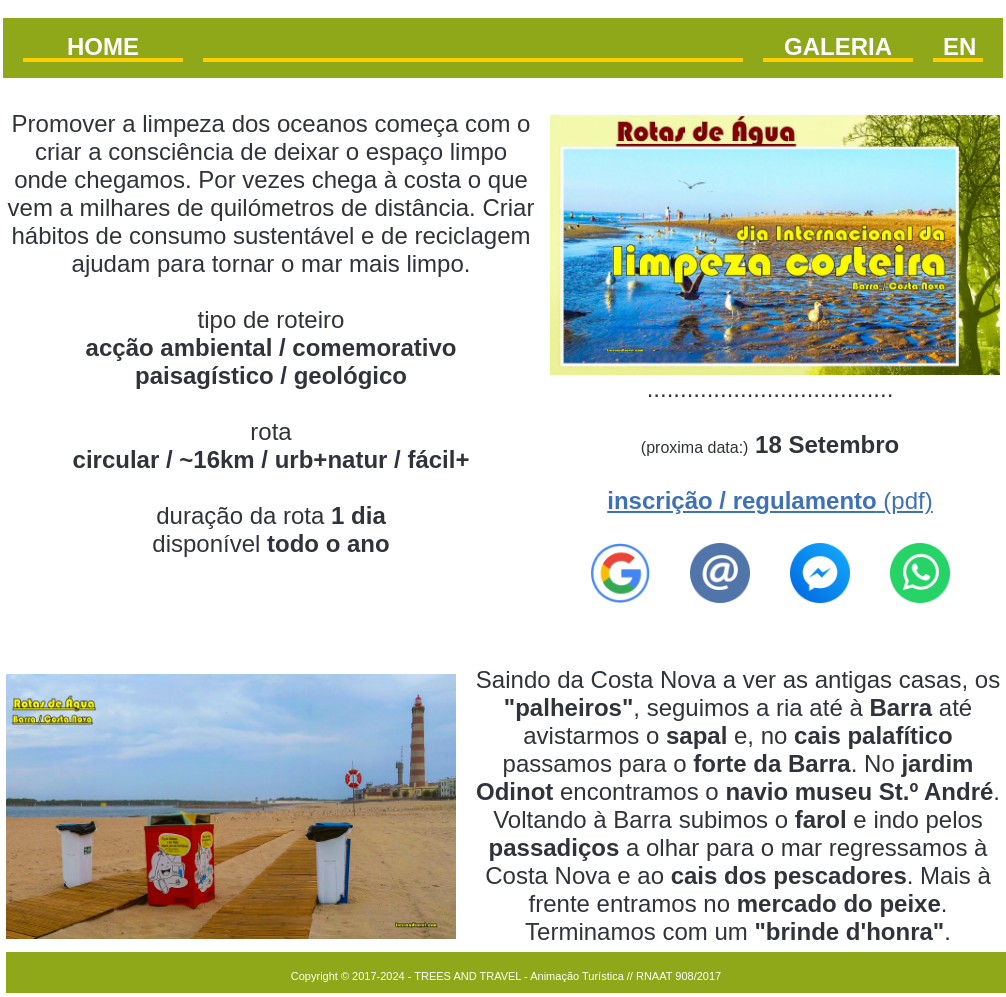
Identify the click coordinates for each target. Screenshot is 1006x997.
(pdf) (769, 500)
